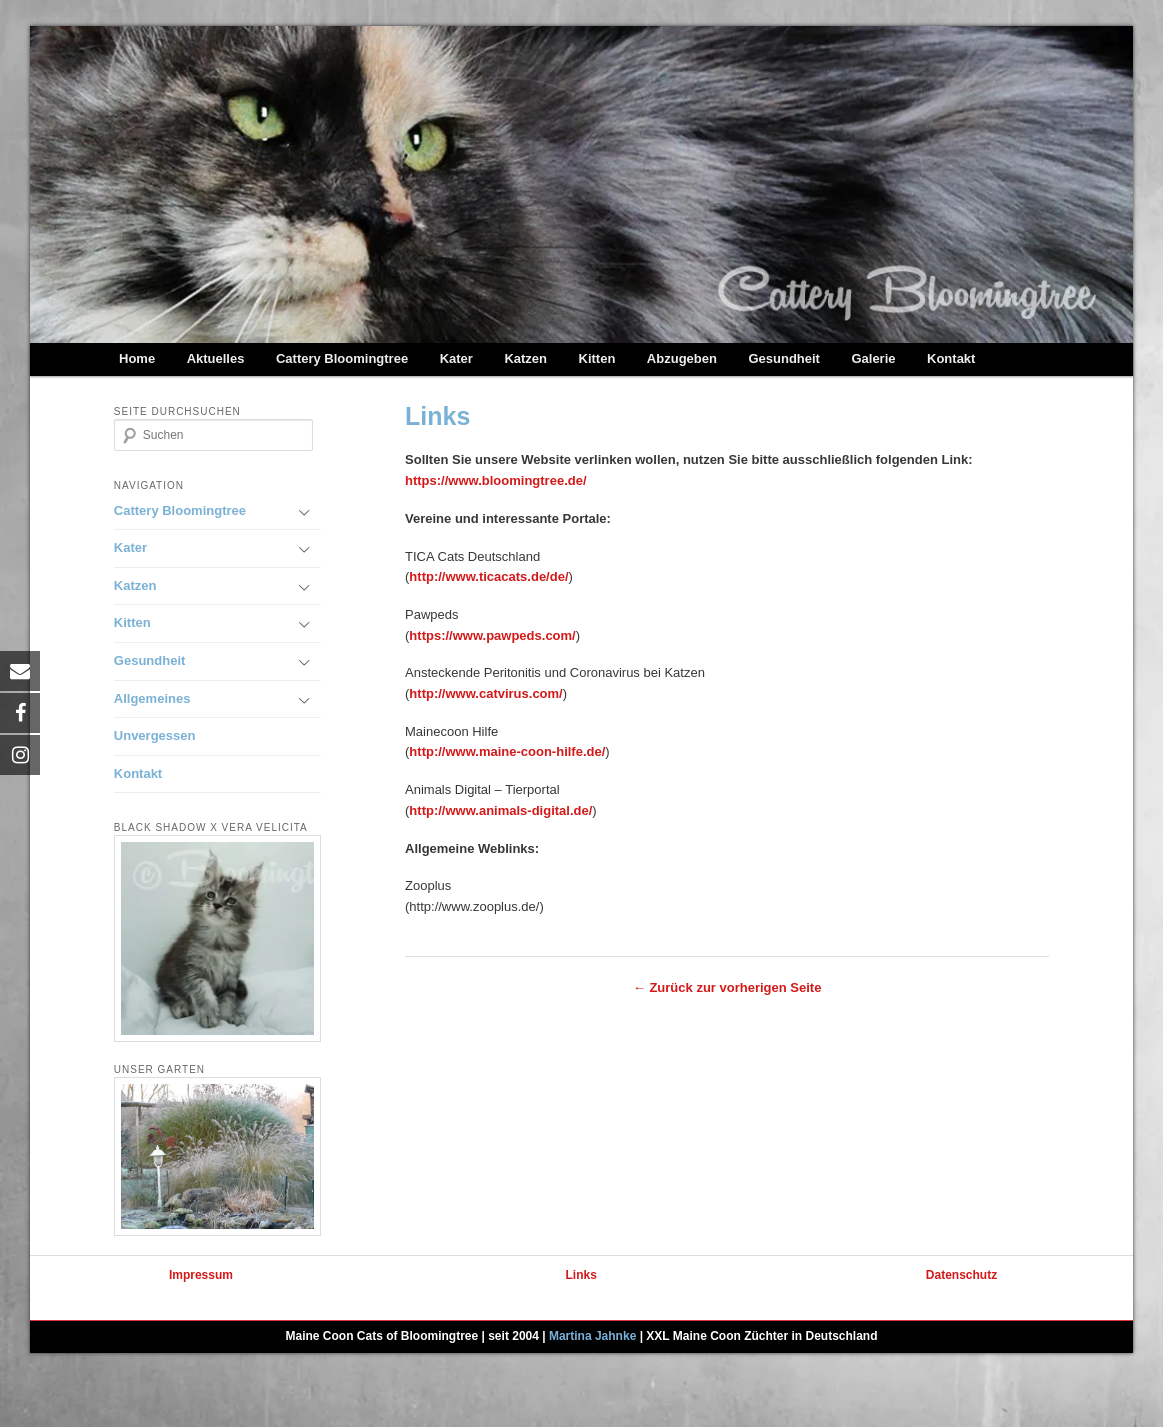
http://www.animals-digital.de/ (500, 810)
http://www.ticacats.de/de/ (488, 576)
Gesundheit (784, 358)
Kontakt (951, 358)
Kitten (597, 358)
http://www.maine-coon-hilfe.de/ (507, 751)
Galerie (873, 358)
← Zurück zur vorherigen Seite (727, 987)
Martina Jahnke (592, 1336)
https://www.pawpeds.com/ (492, 635)
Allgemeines (152, 698)
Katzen (525, 358)
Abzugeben (682, 358)
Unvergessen (155, 735)
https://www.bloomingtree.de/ (496, 480)
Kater (456, 358)
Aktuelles (216, 358)
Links (581, 1275)
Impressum (201, 1275)
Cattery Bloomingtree (342, 358)
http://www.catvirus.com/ (485, 693)
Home (137, 358)
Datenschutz (961, 1275)
